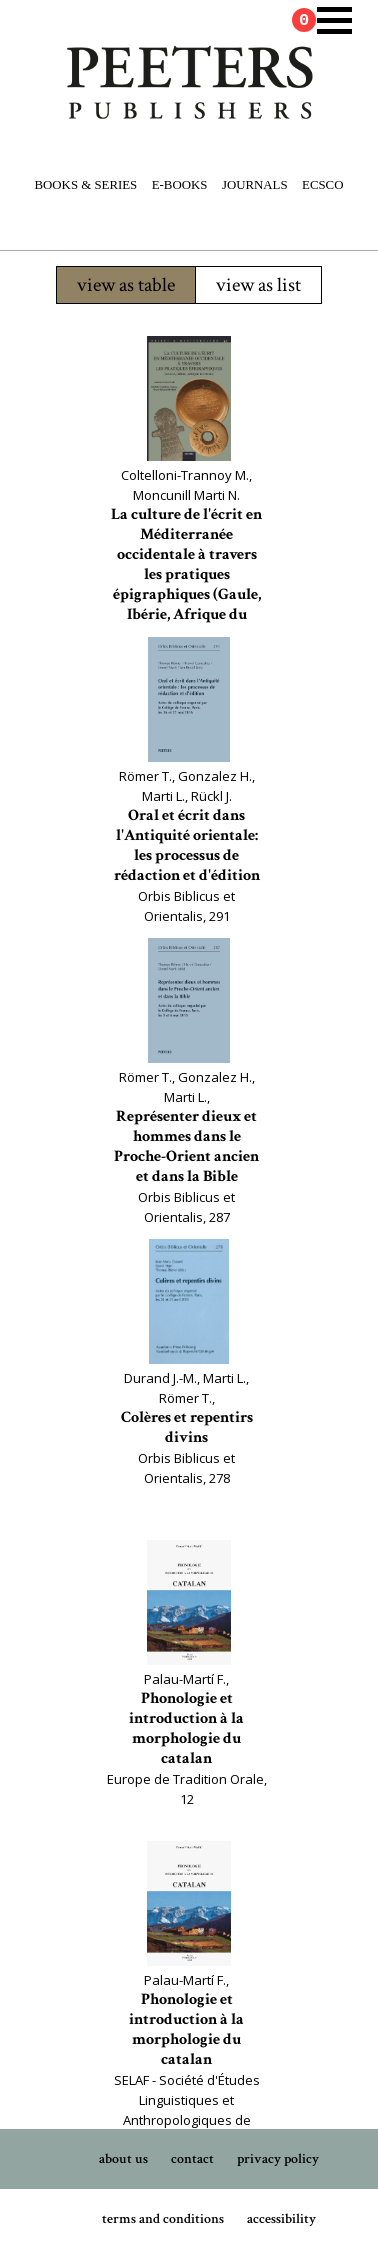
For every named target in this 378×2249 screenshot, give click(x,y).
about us (123, 2159)
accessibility (281, 2219)
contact (192, 2159)
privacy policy (278, 2159)
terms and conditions (163, 2219)
